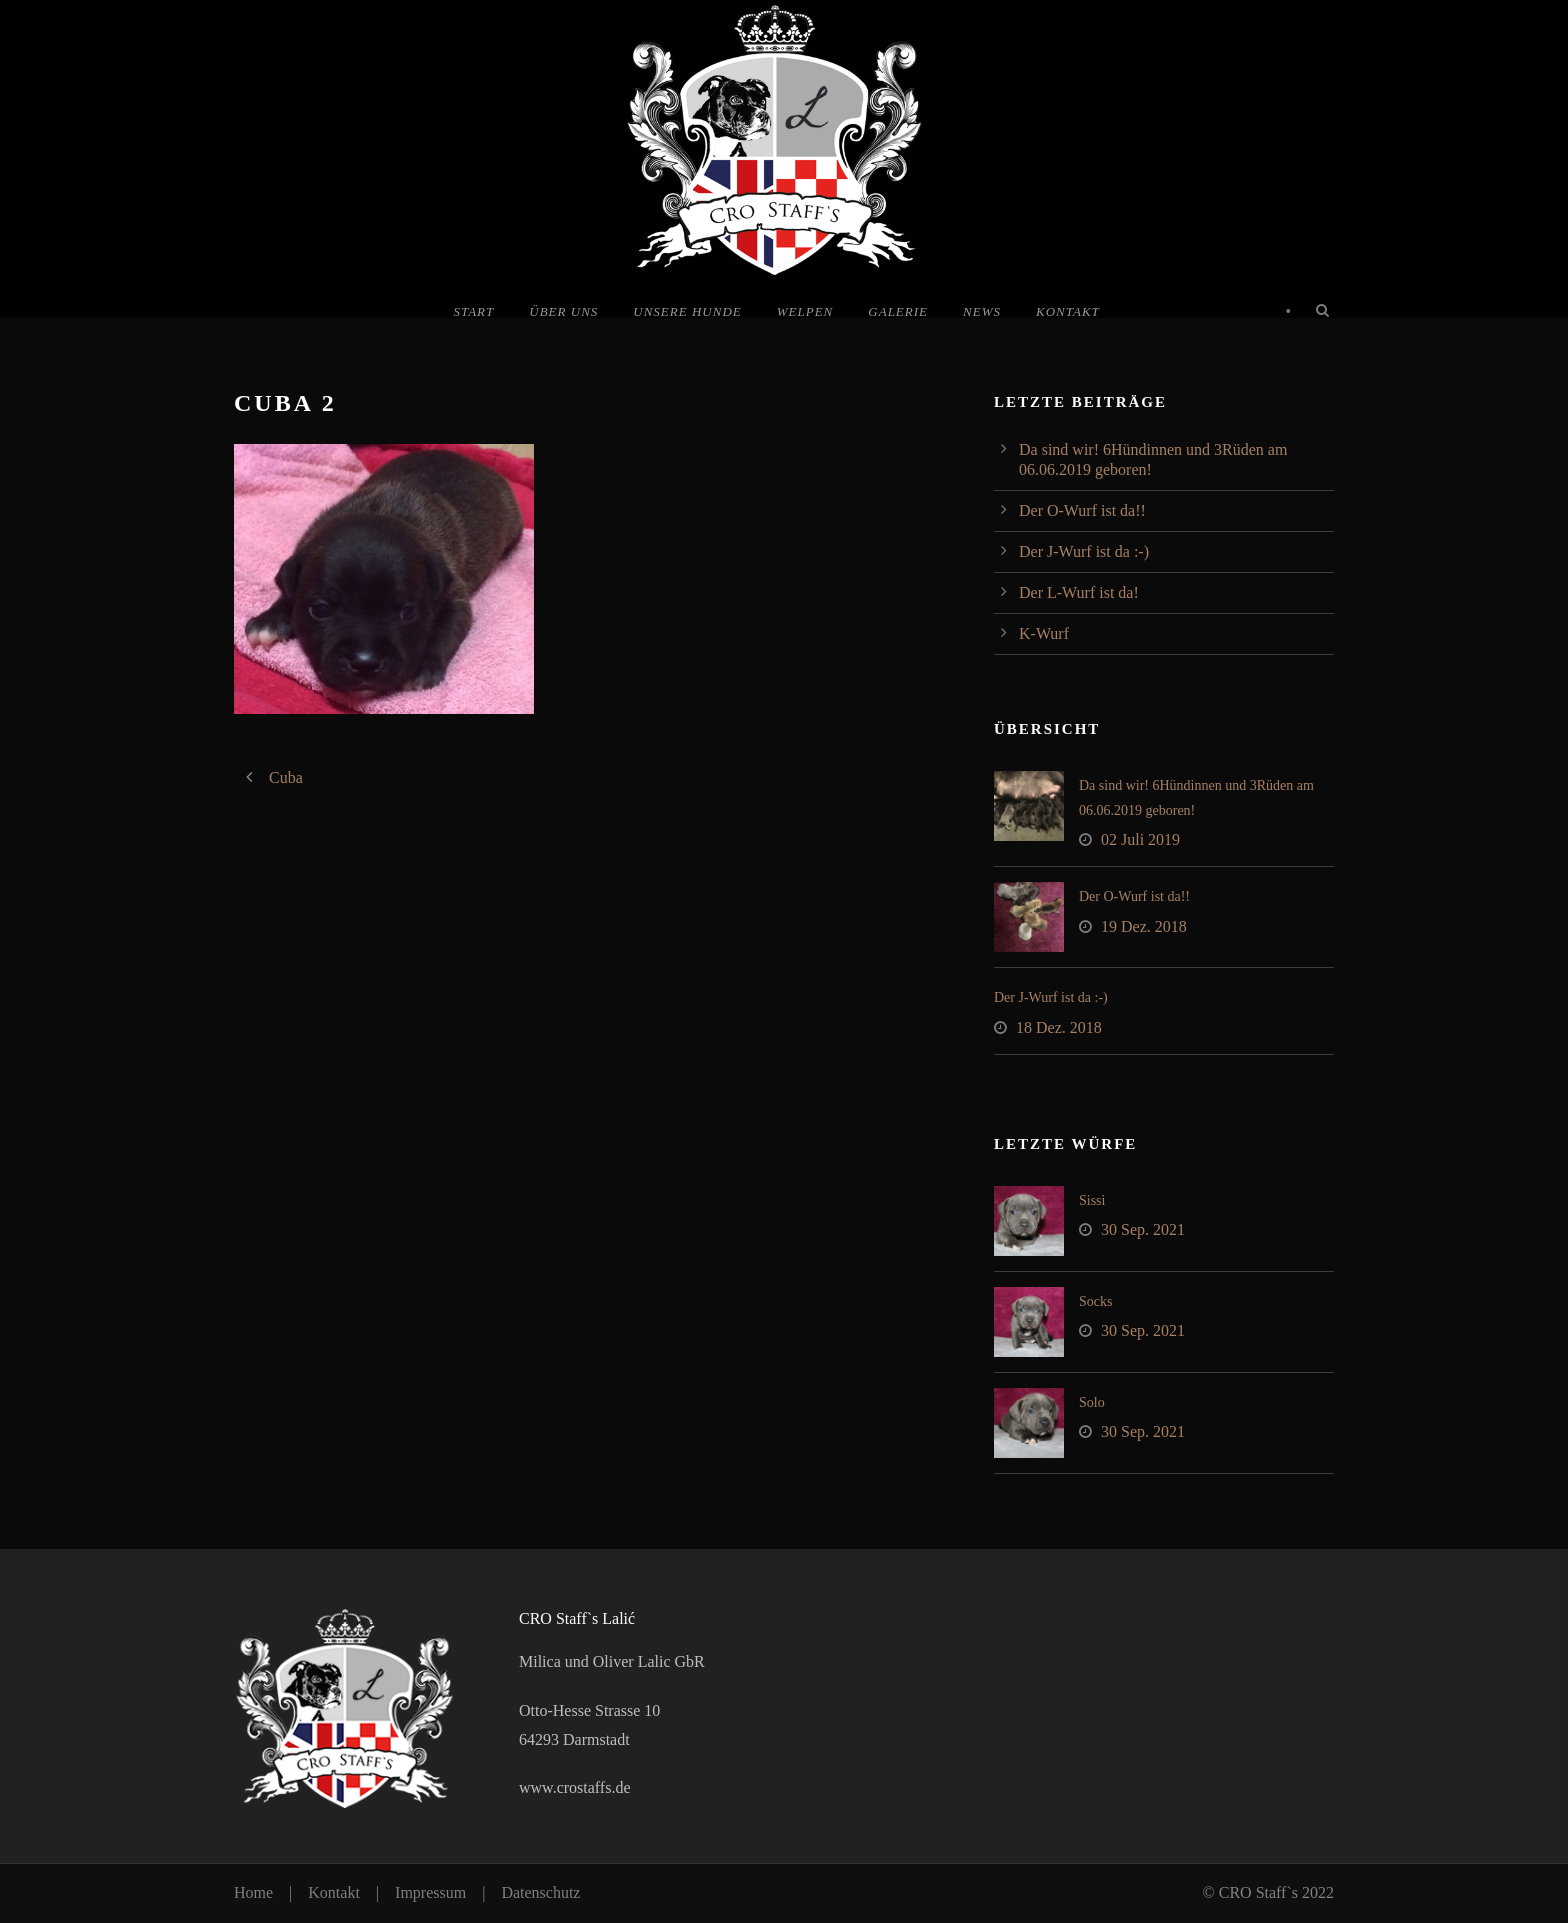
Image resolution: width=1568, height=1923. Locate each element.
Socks (1095, 1301)
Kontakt (1068, 311)
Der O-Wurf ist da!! (1082, 510)
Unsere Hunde (687, 311)
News (982, 311)
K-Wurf (1044, 633)
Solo (1092, 1402)
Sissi (1092, 1200)
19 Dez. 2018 (1144, 926)
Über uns (563, 311)
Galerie (898, 311)
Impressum (430, 1892)
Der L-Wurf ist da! (1079, 592)
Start (473, 311)
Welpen (805, 311)
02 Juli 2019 (1140, 839)
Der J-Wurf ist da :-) (1084, 551)
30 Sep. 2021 (1143, 1229)
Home (253, 1892)
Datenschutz (540, 1892)
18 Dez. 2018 (1059, 1027)
